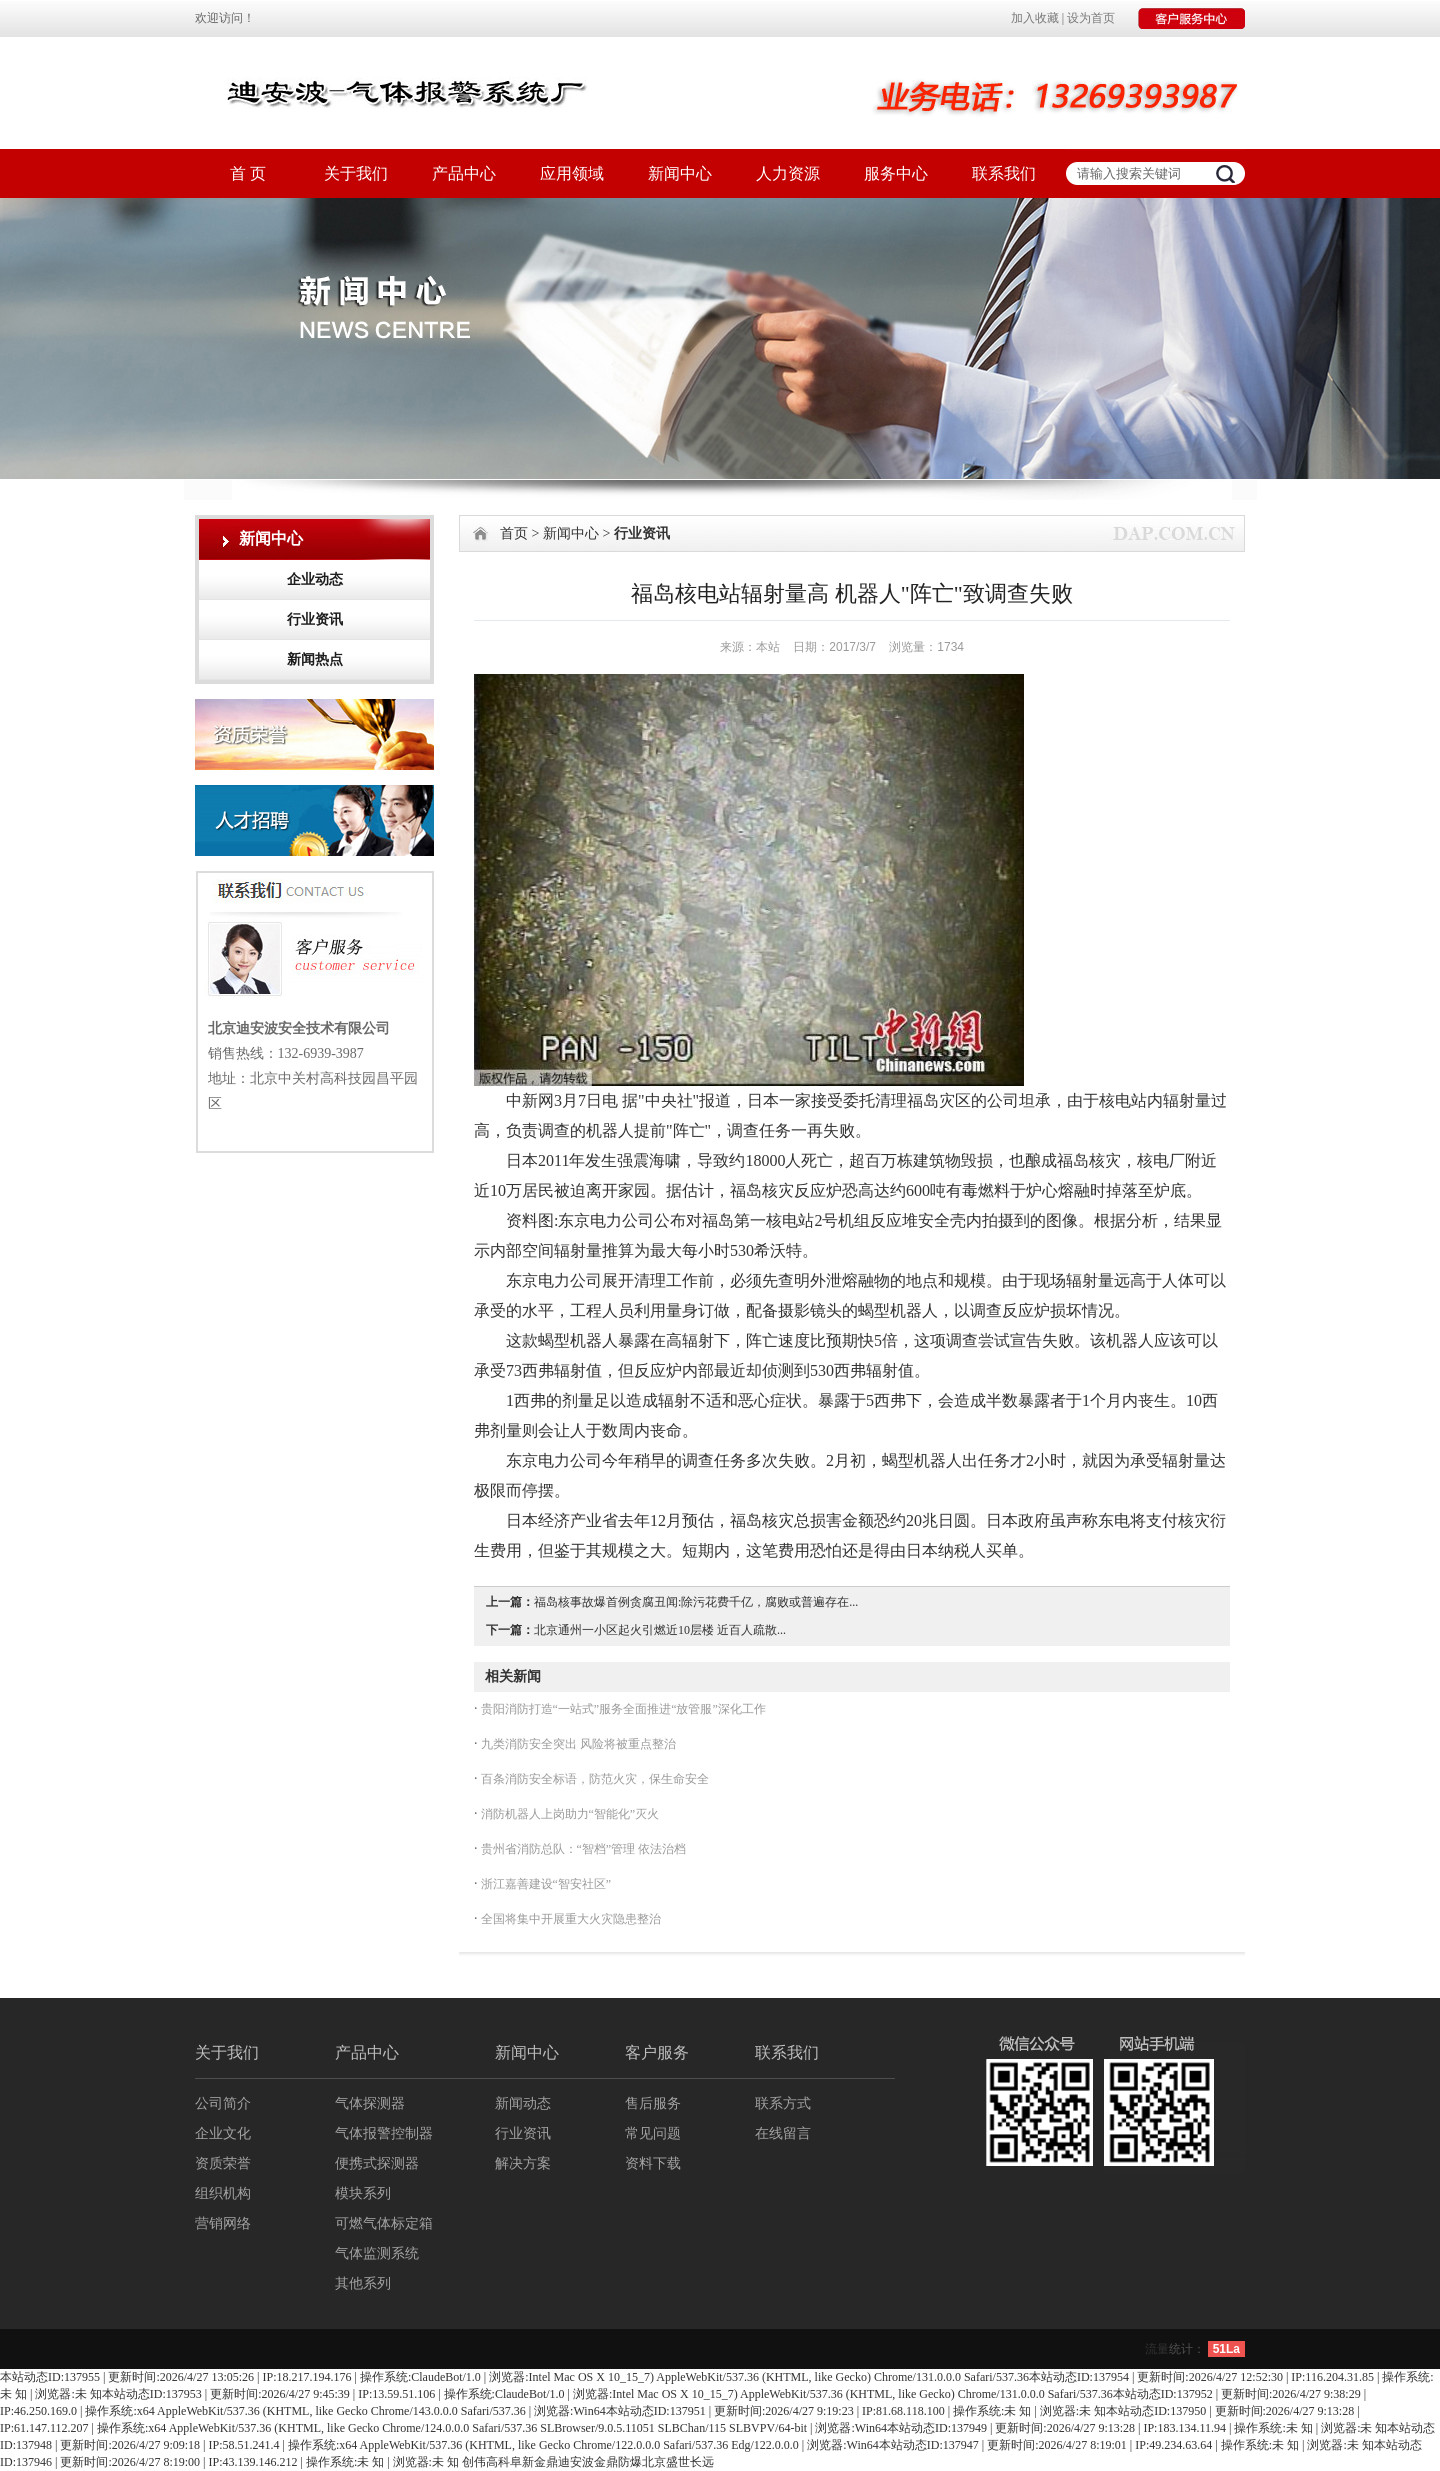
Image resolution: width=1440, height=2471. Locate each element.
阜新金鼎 (534, 2462)
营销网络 (223, 2223)
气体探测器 (370, 2103)
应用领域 (572, 173)
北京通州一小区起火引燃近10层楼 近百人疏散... (660, 1630)
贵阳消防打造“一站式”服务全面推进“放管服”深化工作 (622, 1709)
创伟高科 (486, 2462)
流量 (1157, 2349)
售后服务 (653, 2103)
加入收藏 (1035, 18)
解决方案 (523, 2163)
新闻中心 (680, 173)
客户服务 (657, 2052)
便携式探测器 (377, 2163)
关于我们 (356, 173)
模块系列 (363, 2193)
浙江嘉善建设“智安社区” (545, 1884)
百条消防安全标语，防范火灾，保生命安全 (593, 1779)
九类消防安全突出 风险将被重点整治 (577, 1744)
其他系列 (363, 2283)
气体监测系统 (377, 2253)
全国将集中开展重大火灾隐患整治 (569, 1919)
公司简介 (223, 2103)
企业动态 (315, 579)
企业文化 (223, 2133)
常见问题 (653, 2133)
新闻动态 (523, 2103)
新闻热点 (315, 659)
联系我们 (1004, 173)
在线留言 (783, 2133)
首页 (514, 533)
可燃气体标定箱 (384, 2223)
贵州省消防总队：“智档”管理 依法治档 (582, 1849)
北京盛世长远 (678, 2462)
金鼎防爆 (618, 2462)
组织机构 (223, 2193)
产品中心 (464, 173)
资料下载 (653, 2163)
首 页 (248, 173)
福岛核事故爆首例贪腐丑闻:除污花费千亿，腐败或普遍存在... (696, 1602)
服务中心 (896, 173)
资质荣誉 (223, 2163)
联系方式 (783, 2103)
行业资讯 (315, 619)
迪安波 (576, 2462)
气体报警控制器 (384, 2133)
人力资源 (788, 173)
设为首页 (1091, 18)
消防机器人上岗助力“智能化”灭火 (569, 1814)
